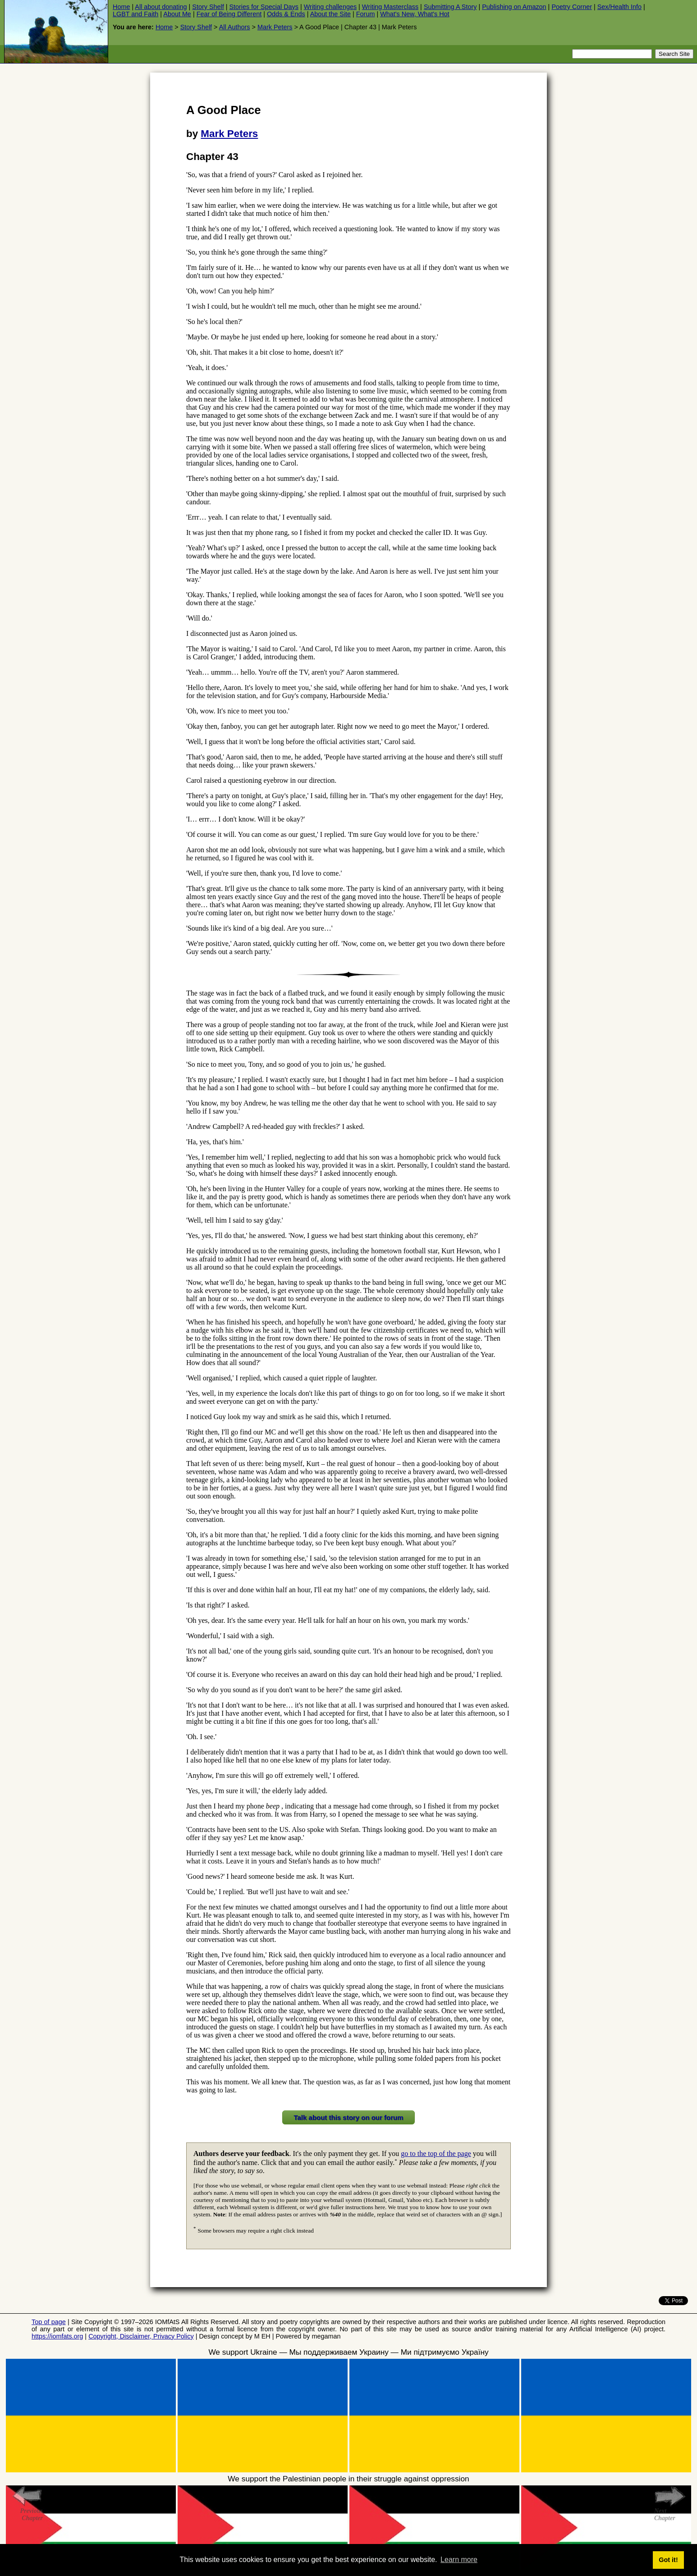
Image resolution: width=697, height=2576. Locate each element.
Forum (365, 14)
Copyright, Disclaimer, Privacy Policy (141, 2336)
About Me (177, 14)
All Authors (234, 27)
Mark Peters (275, 27)
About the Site (330, 14)
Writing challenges (330, 6)
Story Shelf (208, 6)
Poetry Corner (571, 6)
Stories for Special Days (263, 6)
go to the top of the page (436, 2153)
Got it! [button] (668, 2559)
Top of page (49, 2321)
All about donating (161, 6)
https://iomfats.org (57, 2336)
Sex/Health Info (619, 6)
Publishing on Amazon (514, 6)
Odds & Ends (286, 14)
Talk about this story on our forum (348, 2117)
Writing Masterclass (390, 6)
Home (121, 6)
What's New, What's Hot (414, 14)
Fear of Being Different (229, 14)
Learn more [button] (458, 2559)
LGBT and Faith (135, 14)
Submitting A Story (450, 6)
